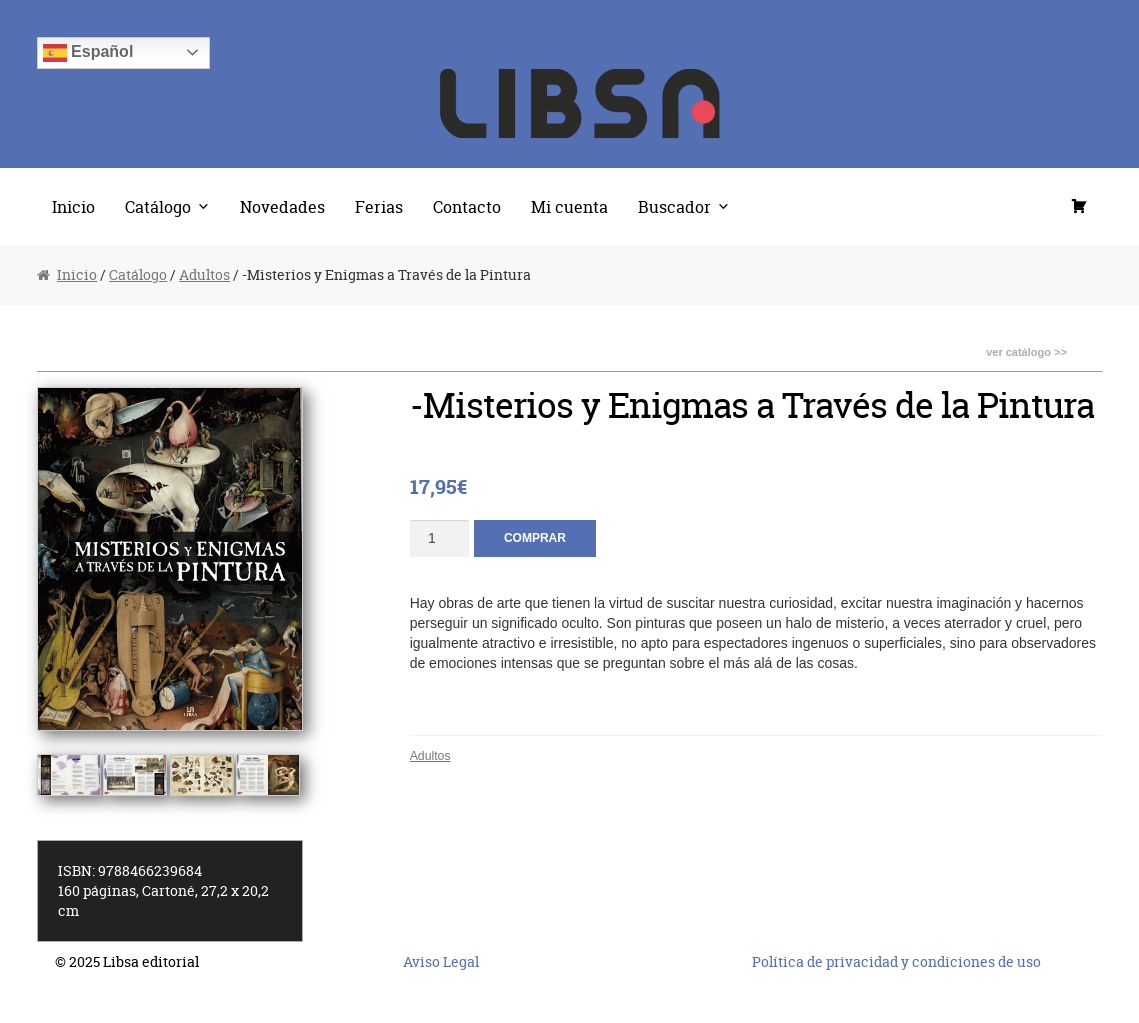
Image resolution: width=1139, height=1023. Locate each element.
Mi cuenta (569, 206)
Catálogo (158, 206)
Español (88, 53)
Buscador (674, 206)
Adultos (204, 274)
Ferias (379, 206)
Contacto (467, 206)
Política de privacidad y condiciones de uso (896, 961)
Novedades (282, 206)
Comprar (535, 538)
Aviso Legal (441, 961)
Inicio (73, 206)
